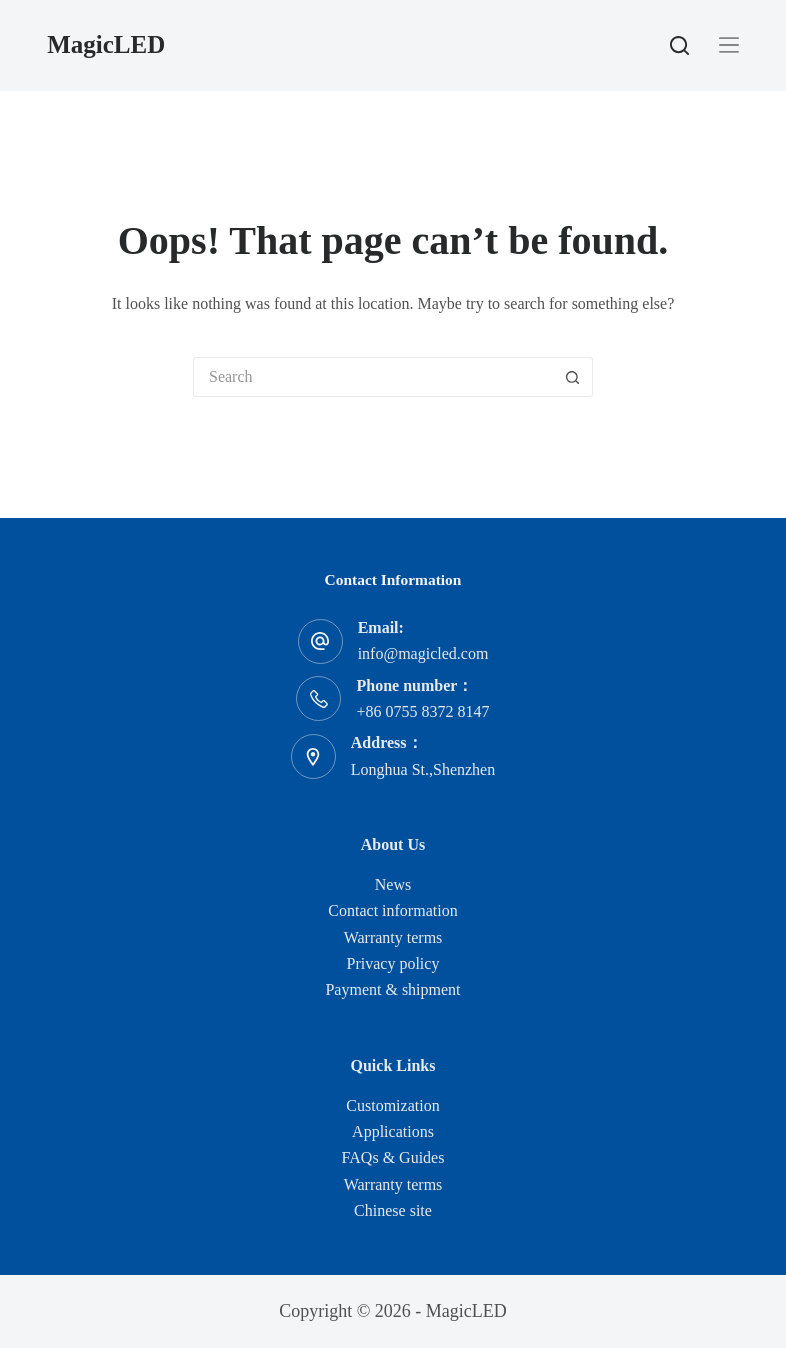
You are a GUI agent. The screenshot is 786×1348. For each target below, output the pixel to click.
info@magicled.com (423, 653)
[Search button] (573, 377)
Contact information (392, 910)
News (393, 884)
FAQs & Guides (393, 1157)
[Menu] (729, 45)
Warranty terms (393, 937)
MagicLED (106, 44)
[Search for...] (373, 377)
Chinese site (393, 1210)
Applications (393, 1131)
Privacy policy (393, 963)
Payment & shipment (392, 989)
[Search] (679, 45)
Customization (392, 1105)
